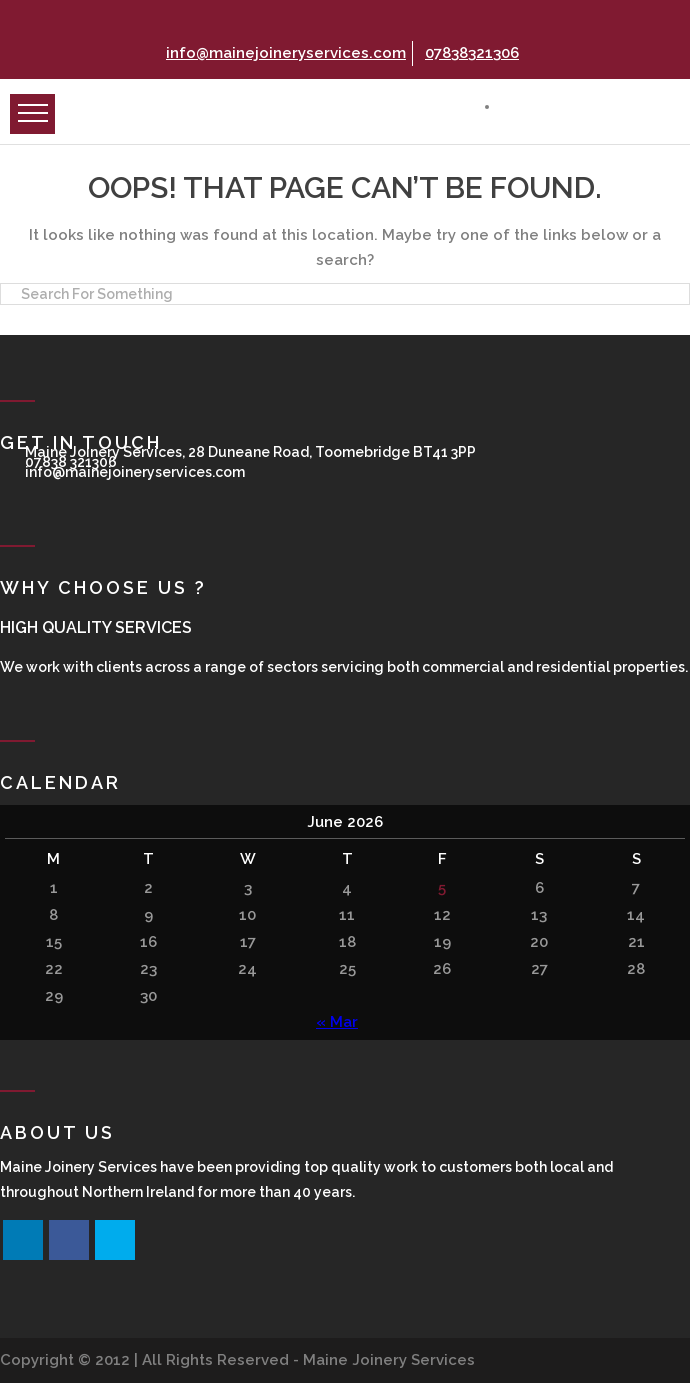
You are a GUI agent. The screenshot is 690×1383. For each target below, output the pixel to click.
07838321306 (469, 53)
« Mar (337, 1022)
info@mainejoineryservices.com (283, 53)
